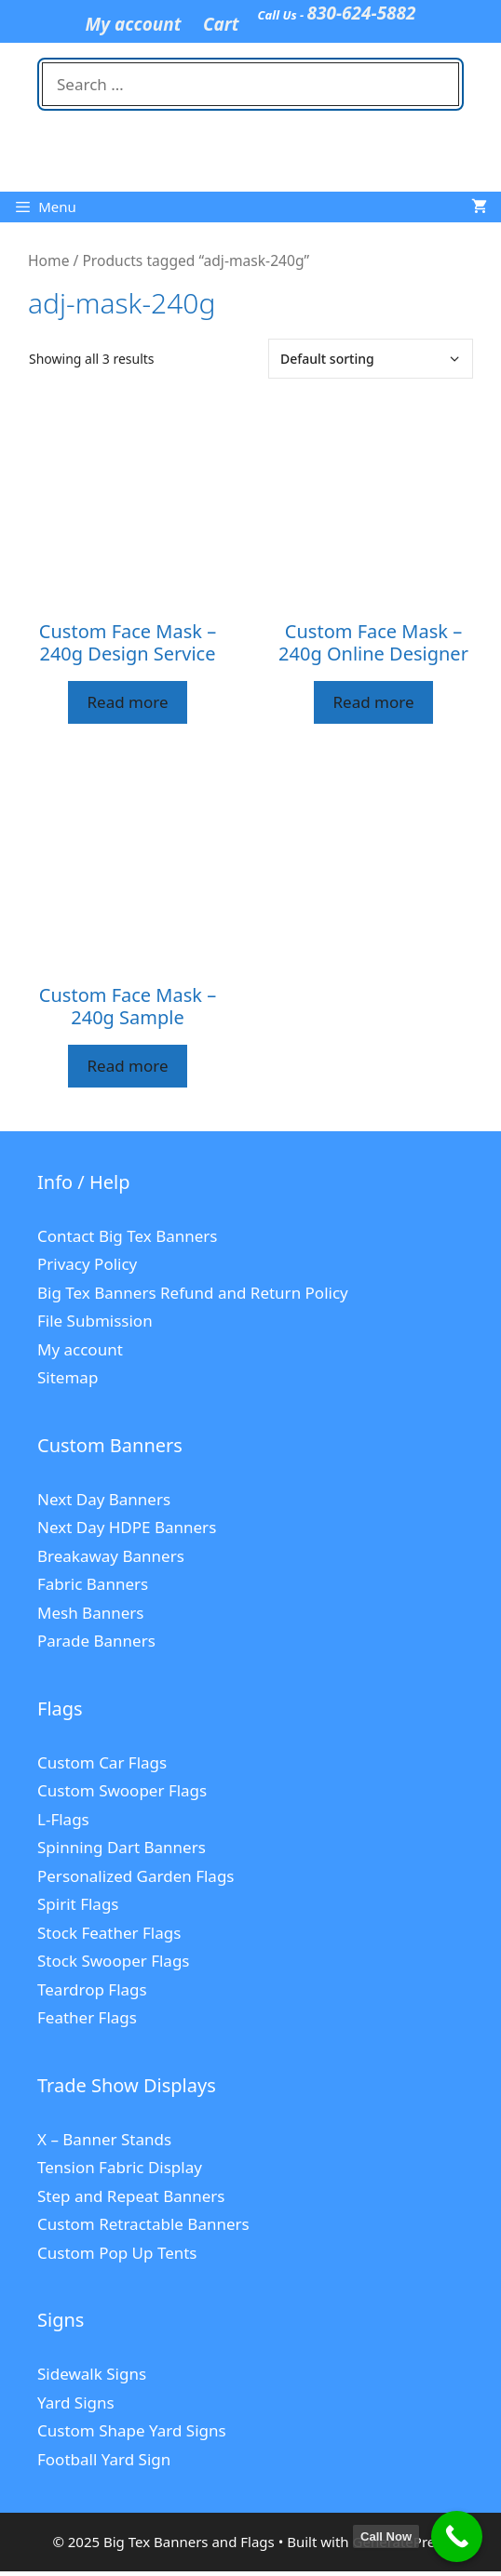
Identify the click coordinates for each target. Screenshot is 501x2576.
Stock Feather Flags (109, 1932)
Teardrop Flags (92, 1989)
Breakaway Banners (110, 1556)
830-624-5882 (361, 13)
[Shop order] (370, 359)
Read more (127, 702)
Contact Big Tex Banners (127, 1236)
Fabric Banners (92, 1584)
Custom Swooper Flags (122, 1790)
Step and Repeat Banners (131, 2196)
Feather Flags (87, 2017)
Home (48, 260)
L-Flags (63, 1819)
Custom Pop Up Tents (117, 2252)
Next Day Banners (103, 1499)
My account (133, 24)
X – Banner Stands (104, 2139)
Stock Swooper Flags (113, 1960)
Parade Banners (96, 1640)
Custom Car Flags (102, 1762)
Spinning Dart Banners (121, 1847)
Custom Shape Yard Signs (131, 2430)
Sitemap (67, 1377)
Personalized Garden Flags (136, 1876)
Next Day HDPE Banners (126, 1527)
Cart (221, 24)
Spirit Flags (77, 1904)
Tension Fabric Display (119, 2167)
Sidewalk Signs (91, 2373)
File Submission (95, 1320)
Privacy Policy (87, 1264)
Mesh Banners (90, 1612)
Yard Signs (76, 2402)
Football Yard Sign (103, 2459)
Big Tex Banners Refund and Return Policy (192, 1292)
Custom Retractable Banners (143, 2224)
